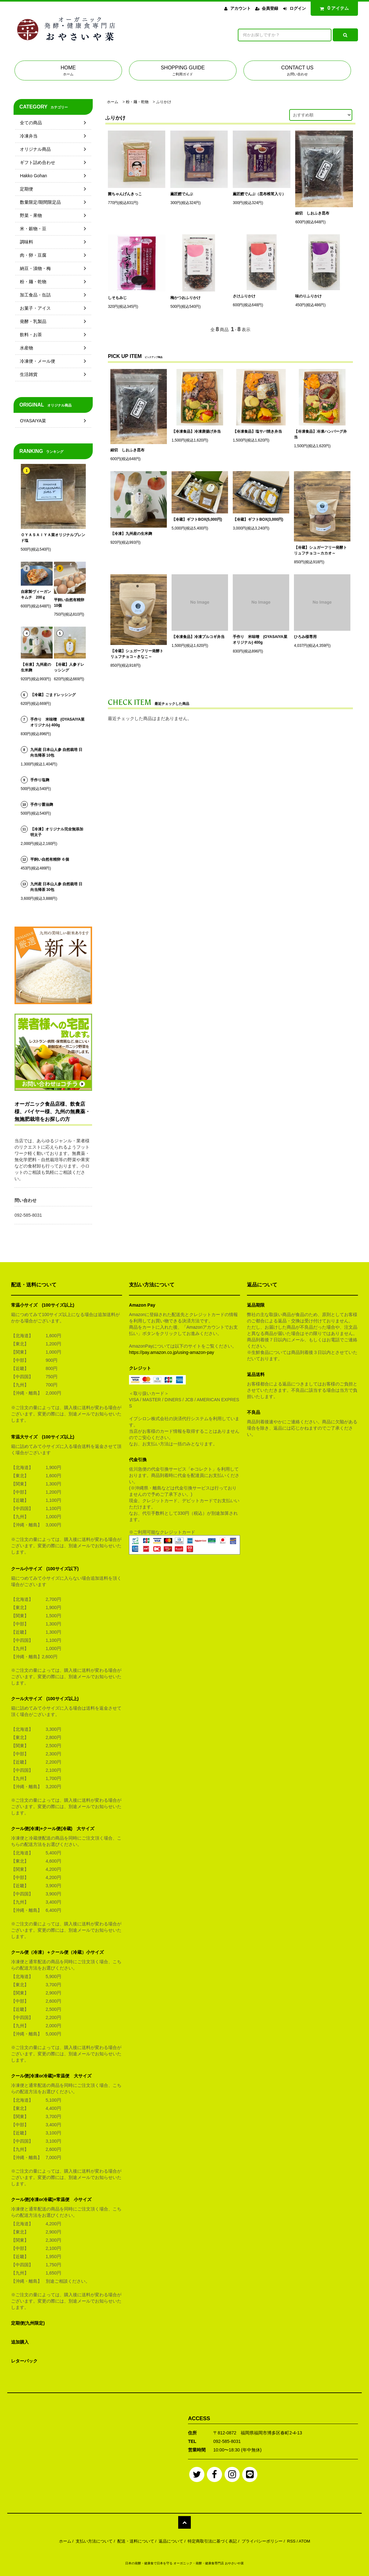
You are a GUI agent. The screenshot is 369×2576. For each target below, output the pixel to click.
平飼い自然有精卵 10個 (69, 603)
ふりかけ (163, 102)
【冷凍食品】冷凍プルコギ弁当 (198, 637)
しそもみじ (117, 298)
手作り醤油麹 (41, 804)
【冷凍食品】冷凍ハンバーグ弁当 (320, 434)
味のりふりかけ (308, 296)
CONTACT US (297, 71)
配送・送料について (135, 2541)
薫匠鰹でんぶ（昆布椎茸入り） (259, 194)
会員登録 (270, 8)
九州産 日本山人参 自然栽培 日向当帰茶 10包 (56, 752)
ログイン (298, 8)
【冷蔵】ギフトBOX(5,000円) (197, 519)
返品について (171, 2541)
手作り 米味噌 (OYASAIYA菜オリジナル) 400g (260, 640)
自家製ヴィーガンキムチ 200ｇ (36, 594)
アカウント (240, 8)
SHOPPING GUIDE (182, 71)
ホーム (112, 102)
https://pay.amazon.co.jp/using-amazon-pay (171, 1352)
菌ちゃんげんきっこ (125, 194)
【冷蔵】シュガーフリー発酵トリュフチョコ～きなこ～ (136, 654)
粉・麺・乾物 (137, 102)
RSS (291, 2541)
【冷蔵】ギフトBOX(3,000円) (258, 519)
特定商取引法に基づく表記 (212, 2541)
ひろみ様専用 (305, 637)
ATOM (304, 2541)
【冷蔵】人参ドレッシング (69, 667)
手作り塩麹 (39, 780)
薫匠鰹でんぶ (181, 194)
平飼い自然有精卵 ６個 (49, 859)
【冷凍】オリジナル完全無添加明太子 (56, 832)
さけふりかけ (244, 296)
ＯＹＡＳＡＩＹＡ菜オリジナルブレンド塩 (53, 538)
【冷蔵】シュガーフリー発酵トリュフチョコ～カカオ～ (320, 550)
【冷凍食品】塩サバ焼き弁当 (257, 431)
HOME (68, 71)
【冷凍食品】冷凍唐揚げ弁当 (196, 431)
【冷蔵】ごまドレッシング (53, 695)
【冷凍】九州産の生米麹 (131, 533)
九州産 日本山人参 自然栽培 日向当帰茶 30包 (56, 887)
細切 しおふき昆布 (312, 213)
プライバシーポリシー (262, 2541)
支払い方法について (94, 2541)
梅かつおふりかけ (185, 298)
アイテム (332, 8)
